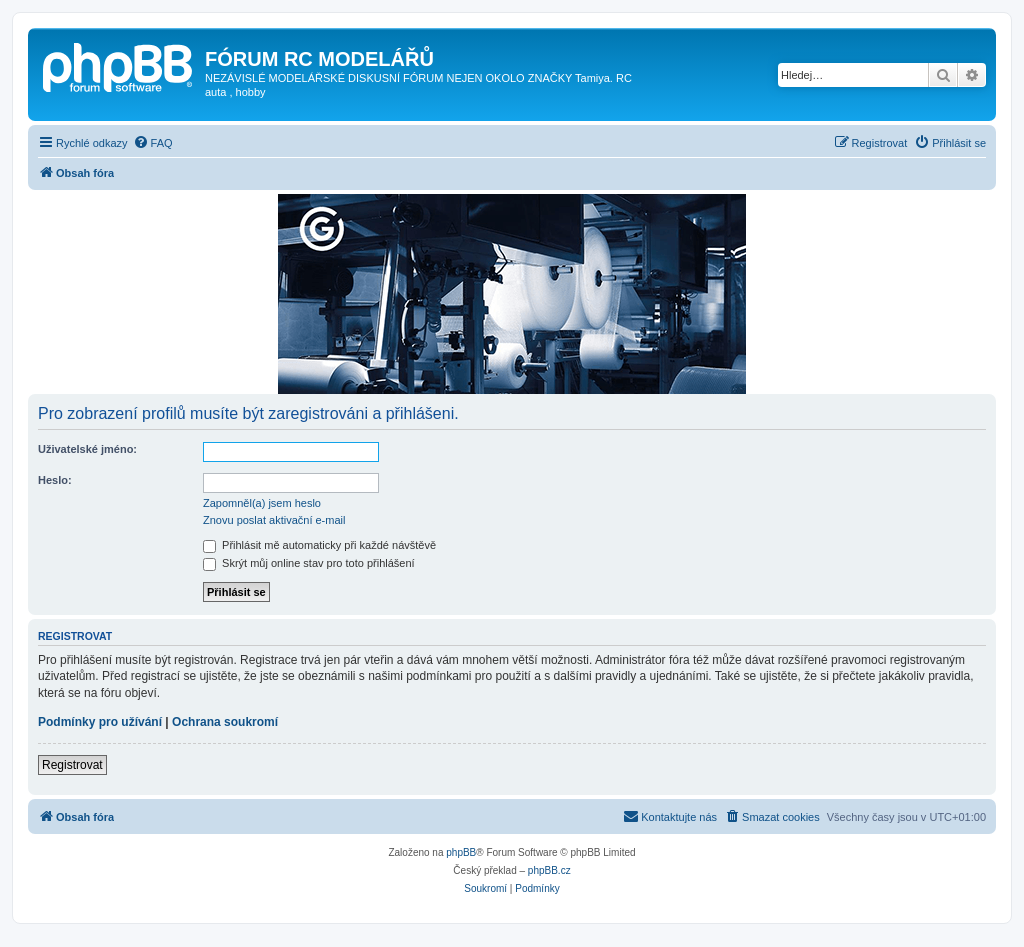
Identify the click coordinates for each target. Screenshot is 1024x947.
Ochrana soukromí (225, 722)
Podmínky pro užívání (100, 722)
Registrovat (72, 765)
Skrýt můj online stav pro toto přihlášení (309, 563)
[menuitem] (153, 143)
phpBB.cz (549, 870)
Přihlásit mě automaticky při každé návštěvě (319, 545)
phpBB (461, 852)
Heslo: (55, 480)
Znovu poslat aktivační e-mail (274, 520)
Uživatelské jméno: (87, 449)
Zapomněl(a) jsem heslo (262, 503)
